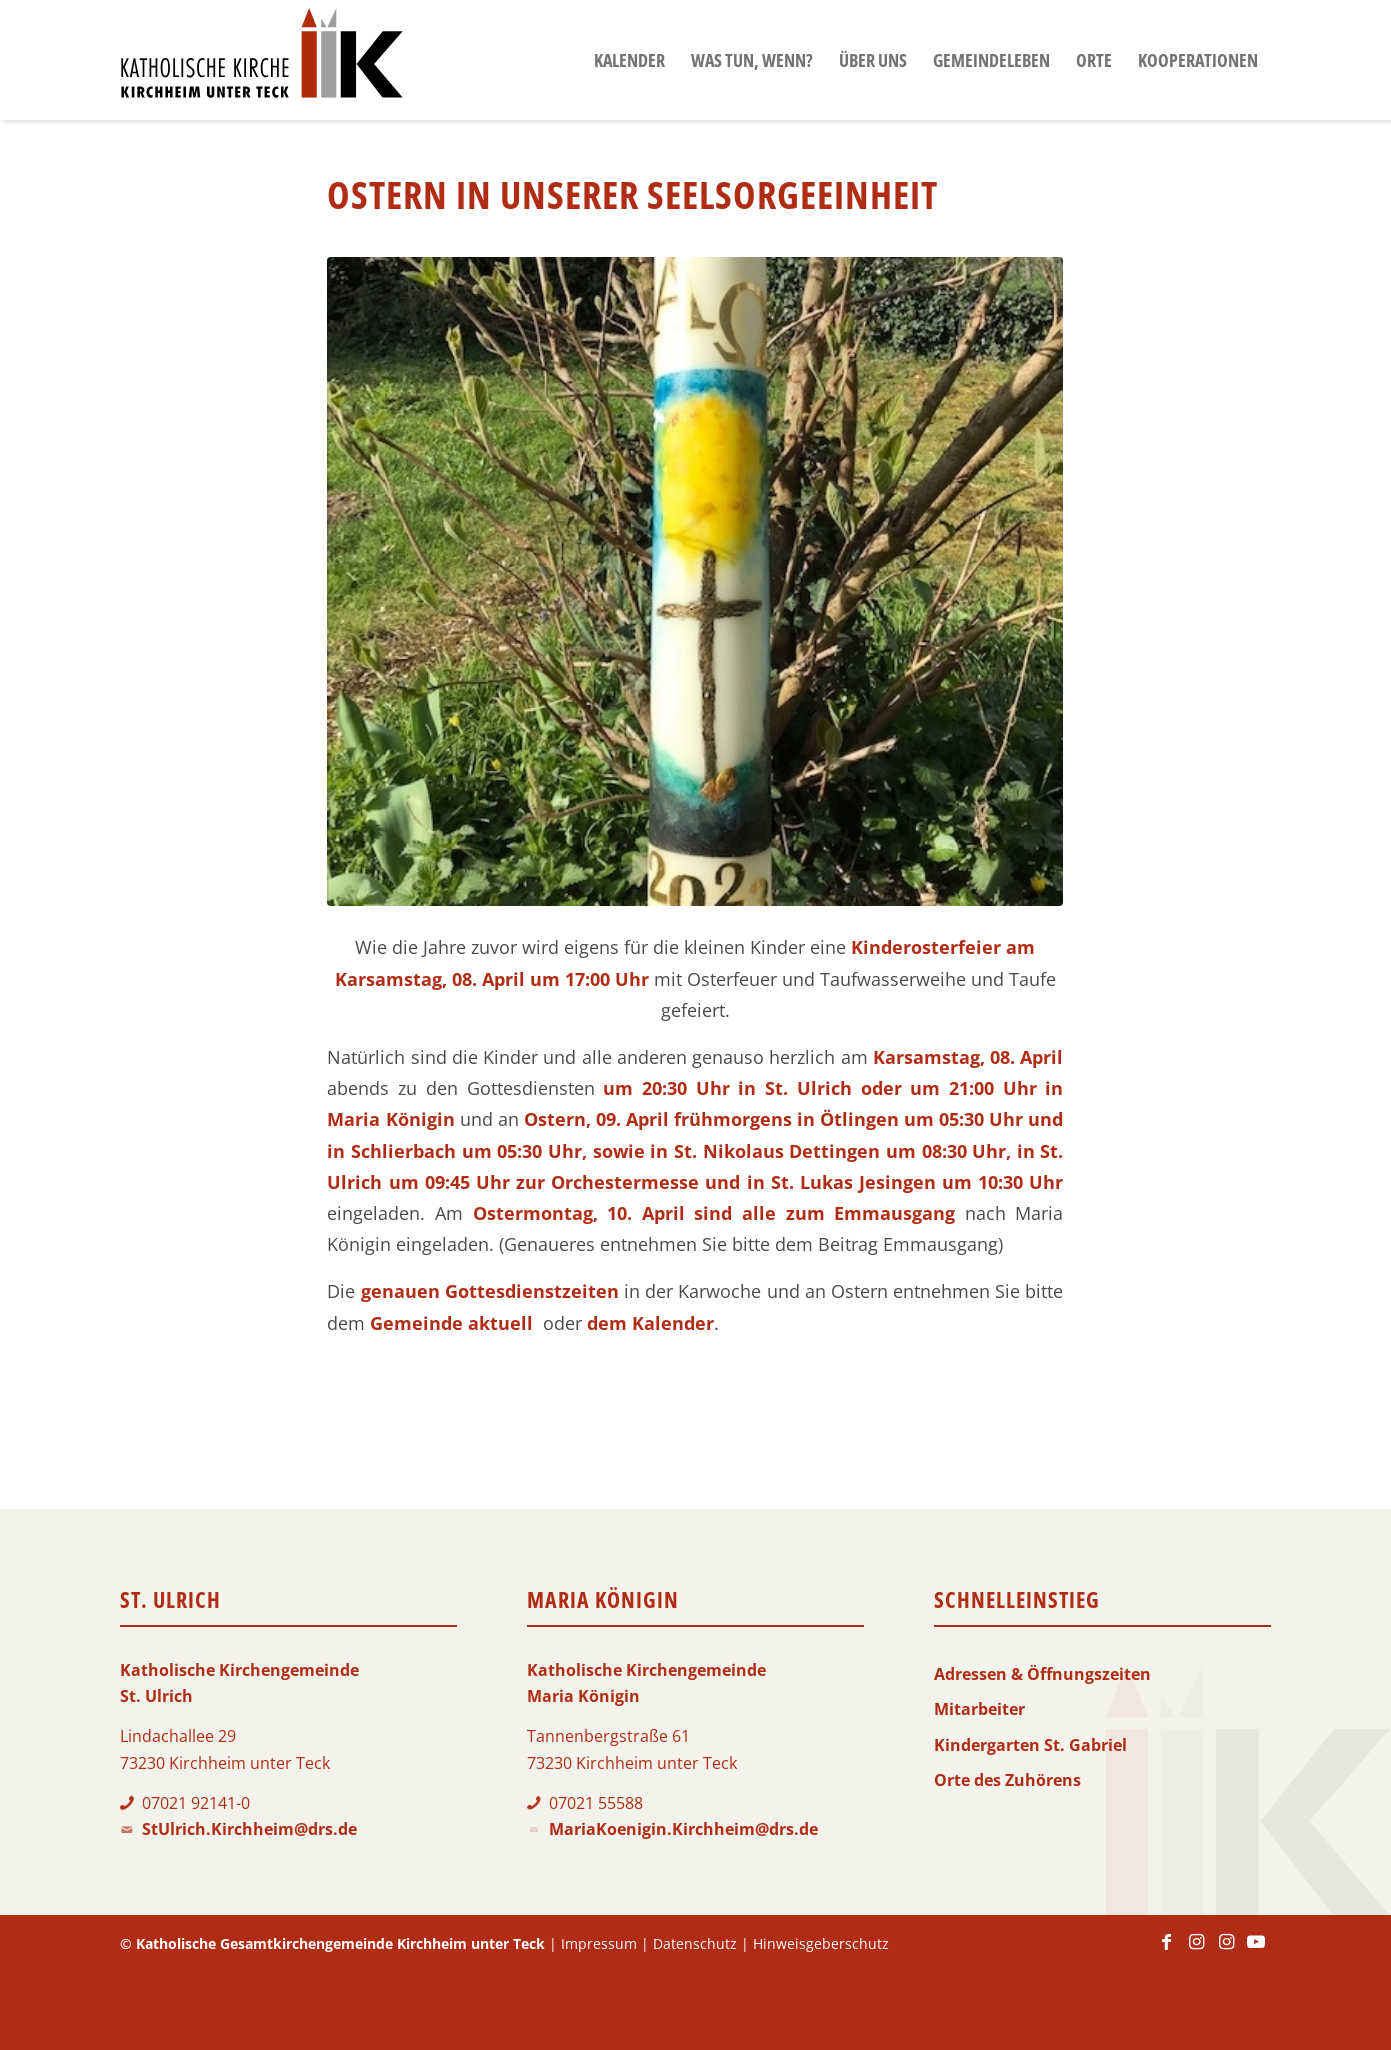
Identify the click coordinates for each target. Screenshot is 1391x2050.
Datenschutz (695, 1943)
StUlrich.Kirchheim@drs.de (249, 1829)
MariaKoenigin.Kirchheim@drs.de (683, 1829)
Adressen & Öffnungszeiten (1042, 1674)
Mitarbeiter (979, 1709)
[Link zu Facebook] (1166, 1951)
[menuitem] (629, 60)
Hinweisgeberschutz (821, 1943)
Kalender (673, 1322)
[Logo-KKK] (261, 60)
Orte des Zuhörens (1007, 1780)
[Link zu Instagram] (1196, 1951)
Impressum (599, 1943)
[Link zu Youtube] (1256, 1951)
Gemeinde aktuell (451, 1322)
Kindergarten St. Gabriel (1030, 1745)
